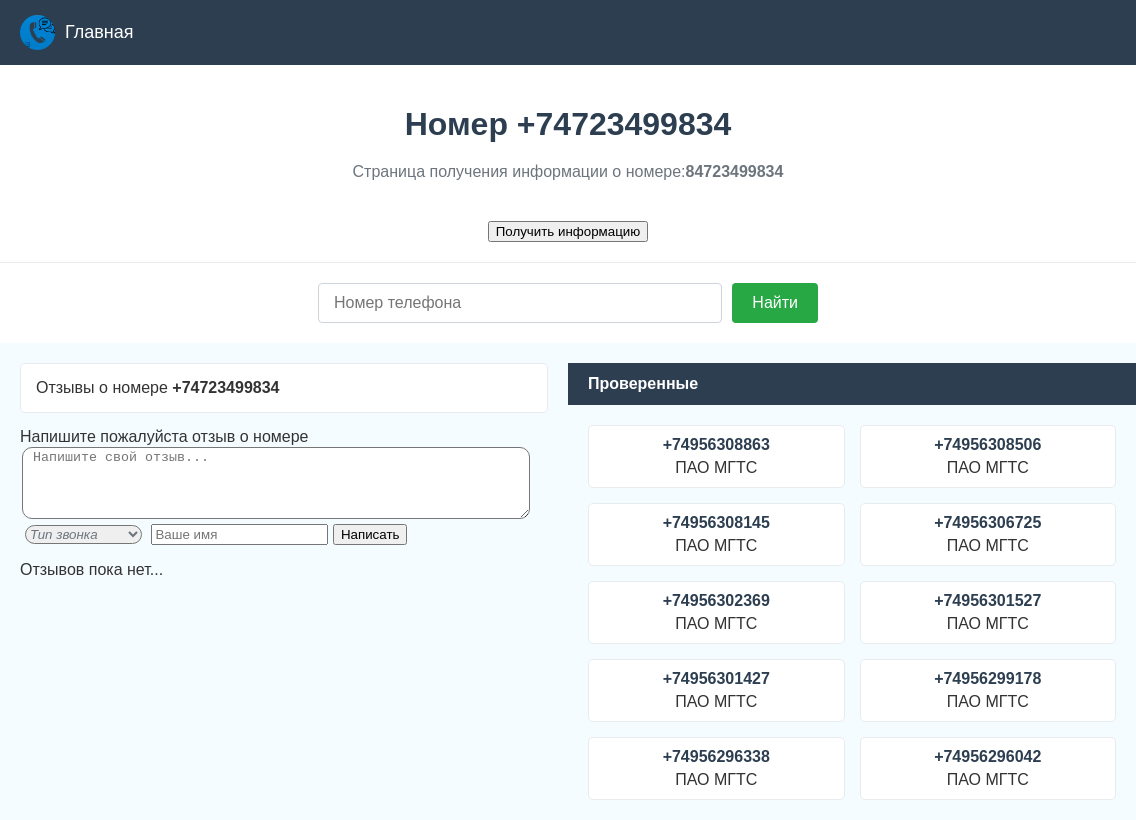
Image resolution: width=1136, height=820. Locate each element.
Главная (77, 32)
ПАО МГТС (716, 456)
